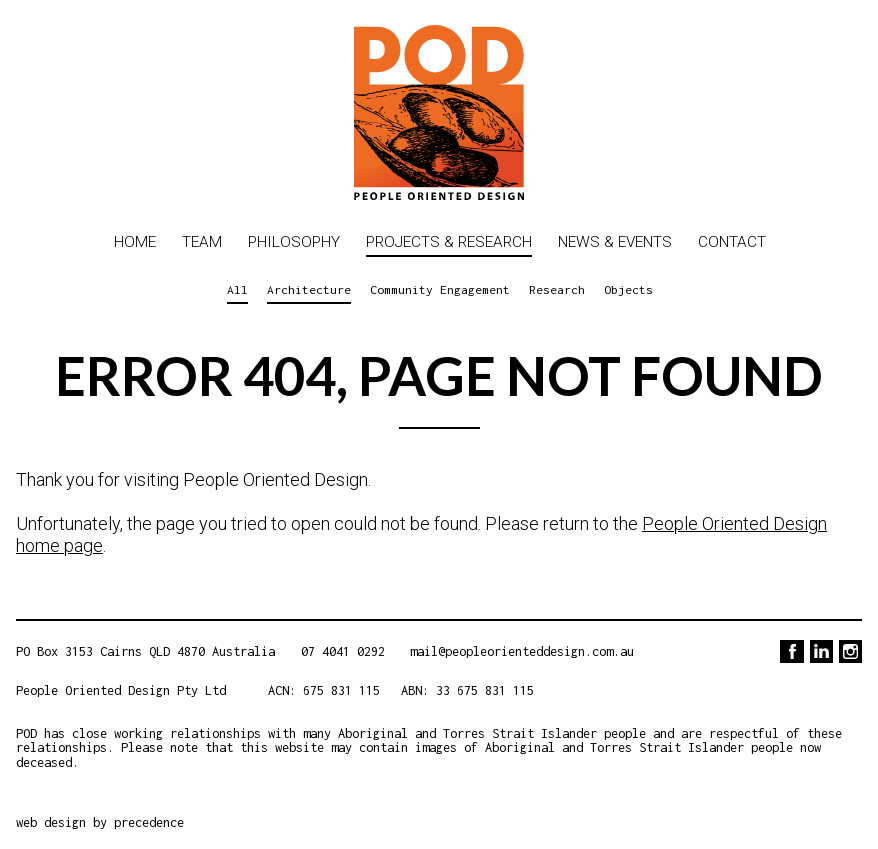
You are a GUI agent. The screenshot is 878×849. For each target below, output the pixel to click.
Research (557, 289)
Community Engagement (440, 289)
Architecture (309, 289)
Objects (628, 289)
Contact (732, 242)
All (237, 289)
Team (202, 242)
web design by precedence (100, 822)
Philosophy (294, 242)
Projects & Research (449, 242)
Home (135, 242)
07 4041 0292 (343, 651)
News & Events (615, 242)
